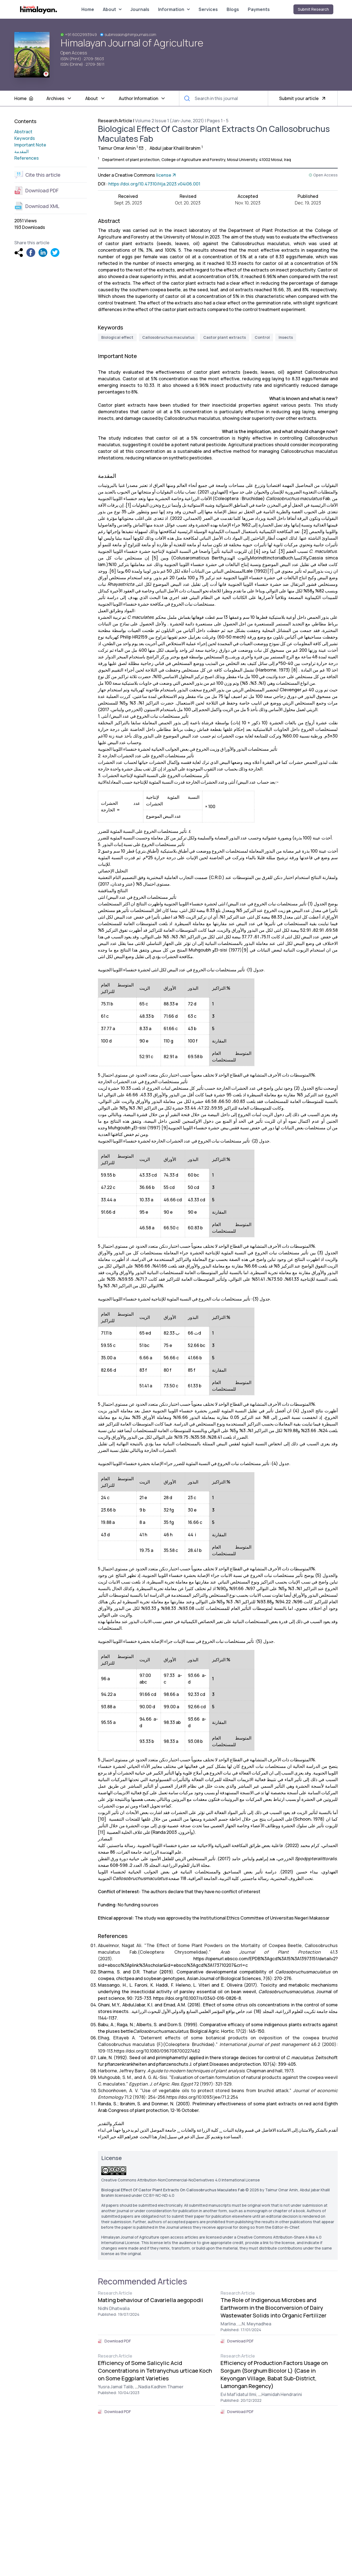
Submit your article (302, 98)
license (166, 175)
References (26, 158)
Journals (139, 9)
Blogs (233, 9)
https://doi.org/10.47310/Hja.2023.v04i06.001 (154, 184)
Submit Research (313, 9)
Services (208, 9)
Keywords (24, 138)
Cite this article (37, 174)
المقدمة (21, 151)
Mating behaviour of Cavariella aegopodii (150, 2300)
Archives (59, 98)
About (112, 9)
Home (87, 9)
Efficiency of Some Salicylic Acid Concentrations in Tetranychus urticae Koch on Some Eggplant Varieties (155, 2370)
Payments (259, 9)
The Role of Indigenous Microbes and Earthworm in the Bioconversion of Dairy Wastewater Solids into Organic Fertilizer (273, 2307)
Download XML (36, 206)
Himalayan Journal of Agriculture (132, 42)
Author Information (142, 98)
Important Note (30, 145)
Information (174, 9)
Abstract (23, 132)
